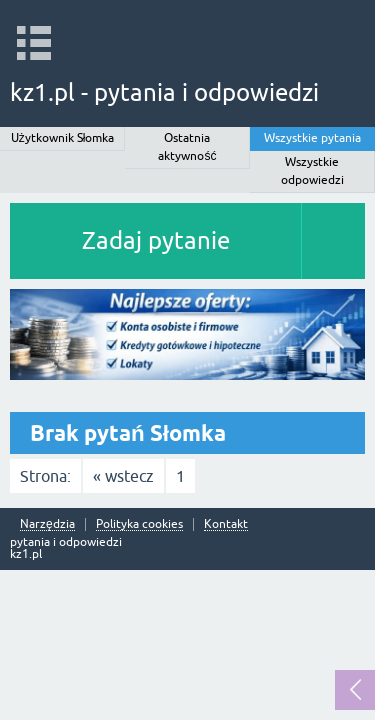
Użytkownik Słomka (63, 138)
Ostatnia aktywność (187, 147)
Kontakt (226, 524)
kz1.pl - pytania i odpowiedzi (164, 92)
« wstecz (123, 476)
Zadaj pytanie (156, 240)
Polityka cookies (139, 524)
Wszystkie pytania (312, 138)
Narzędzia (47, 524)
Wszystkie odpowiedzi (312, 171)
